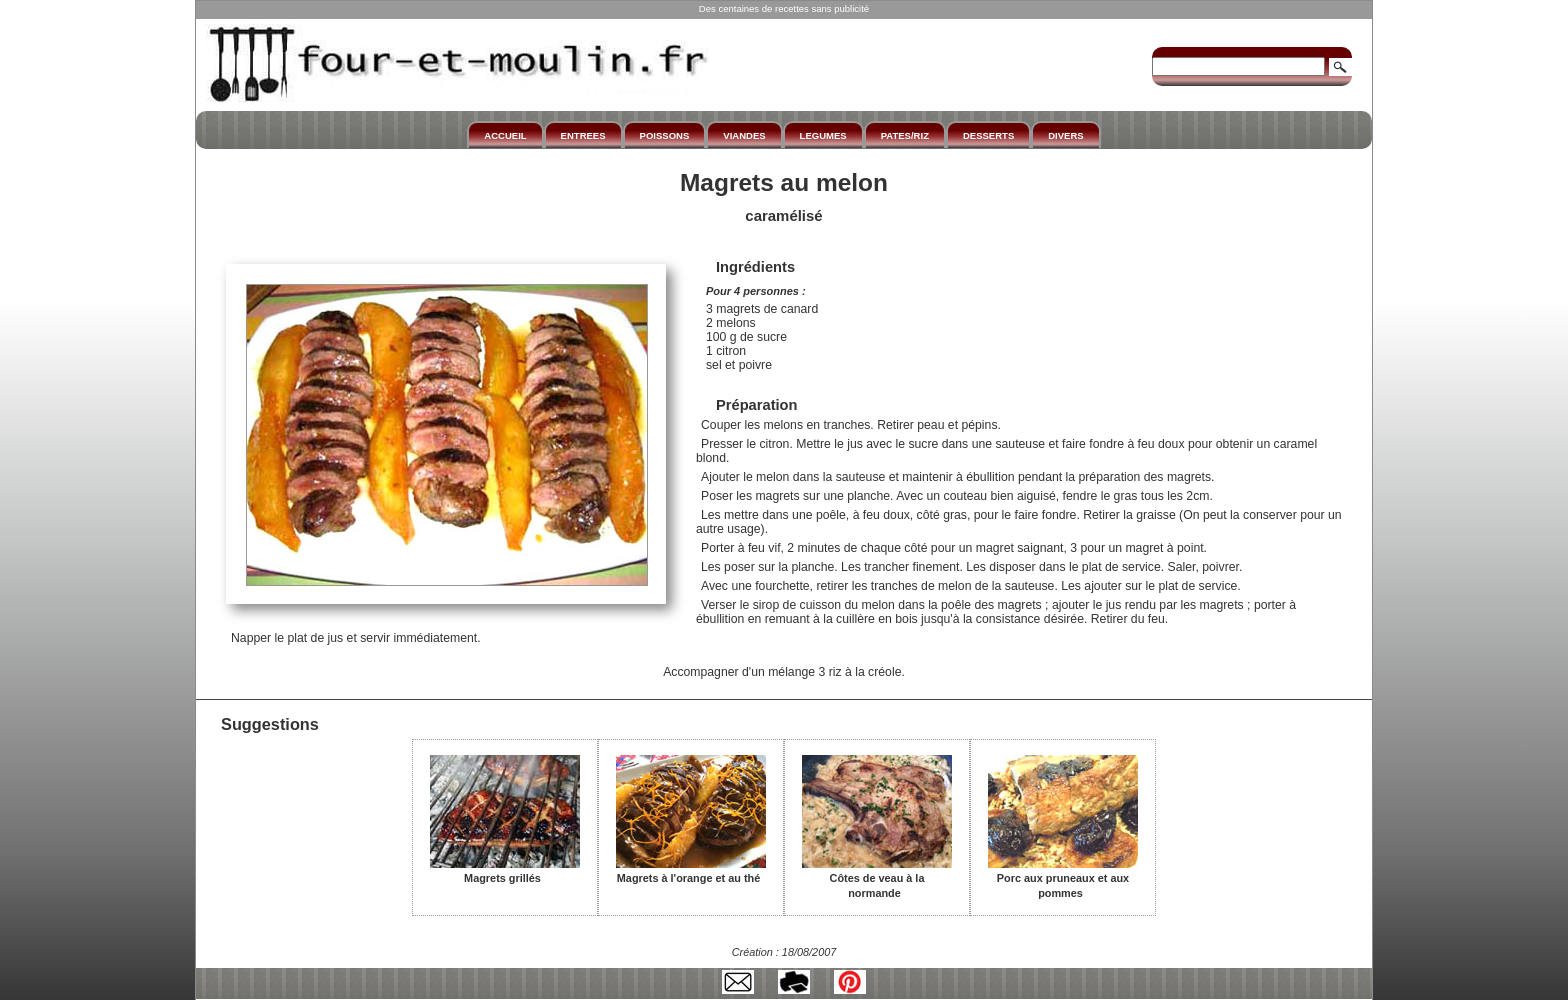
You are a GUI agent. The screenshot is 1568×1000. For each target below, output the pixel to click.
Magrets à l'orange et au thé (691, 871)
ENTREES (583, 135)
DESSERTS (988, 135)
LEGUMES (823, 135)
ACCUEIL (505, 135)
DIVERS (1065, 135)
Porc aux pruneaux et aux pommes (1063, 878)
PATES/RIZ (905, 135)
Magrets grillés (505, 871)
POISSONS (665, 135)
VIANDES (744, 135)
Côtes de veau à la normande (877, 878)
